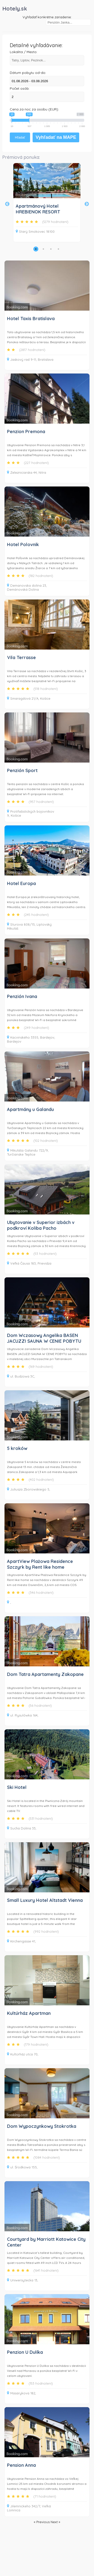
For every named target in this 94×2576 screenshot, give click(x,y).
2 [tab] (43, 249)
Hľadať (20, 137)
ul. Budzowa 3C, (21, 1376)
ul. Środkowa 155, (22, 2167)
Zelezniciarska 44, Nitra (26, 472)
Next (86, 204)
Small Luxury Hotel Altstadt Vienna (45, 1900)
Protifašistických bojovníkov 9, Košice (30, 813)
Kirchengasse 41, (21, 1941)
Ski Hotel (17, 1787)
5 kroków (17, 1448)
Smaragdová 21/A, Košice (28, 698)
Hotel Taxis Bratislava (31, 318)
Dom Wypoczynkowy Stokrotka (41, 2126)
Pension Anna (21, 2465)
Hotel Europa (21, 883)
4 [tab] (58, 249)
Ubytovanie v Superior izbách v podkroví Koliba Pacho (40, 1225)
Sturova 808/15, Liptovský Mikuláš (29, 926)
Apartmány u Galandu (30, 1109)
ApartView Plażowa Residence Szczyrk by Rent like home (40, 1564)
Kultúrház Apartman (29, 2013)
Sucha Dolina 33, (21, 1828)
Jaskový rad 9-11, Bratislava (30, 359)
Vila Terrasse (21, 657)
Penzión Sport (22, 770)
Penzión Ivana (22, 996)
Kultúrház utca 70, (22, 2054)
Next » (55, 2522)
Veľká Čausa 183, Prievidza (29, 1263)
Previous (7, 204)
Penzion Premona (26, 431)
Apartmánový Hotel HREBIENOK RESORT (38, 209)
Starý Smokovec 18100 (35, 231)
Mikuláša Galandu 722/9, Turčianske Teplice (28, 1152)
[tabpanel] (47, 202)
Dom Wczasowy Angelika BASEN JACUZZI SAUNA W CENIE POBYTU (44, 1338)
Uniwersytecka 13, (22, 2280)
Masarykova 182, (21, 2393)
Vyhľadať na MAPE (56, 137)
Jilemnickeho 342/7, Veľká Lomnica (29, 2508)
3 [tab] (50, 249)
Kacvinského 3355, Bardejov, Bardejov (31, 1039)
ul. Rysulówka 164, (22, 1715)
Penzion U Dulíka (25, 2352)
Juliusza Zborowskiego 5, (28, 1489)
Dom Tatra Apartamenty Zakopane (45, 1674)
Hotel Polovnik (23, 544)
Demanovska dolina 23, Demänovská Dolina (27, 587)
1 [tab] (35, 249)
